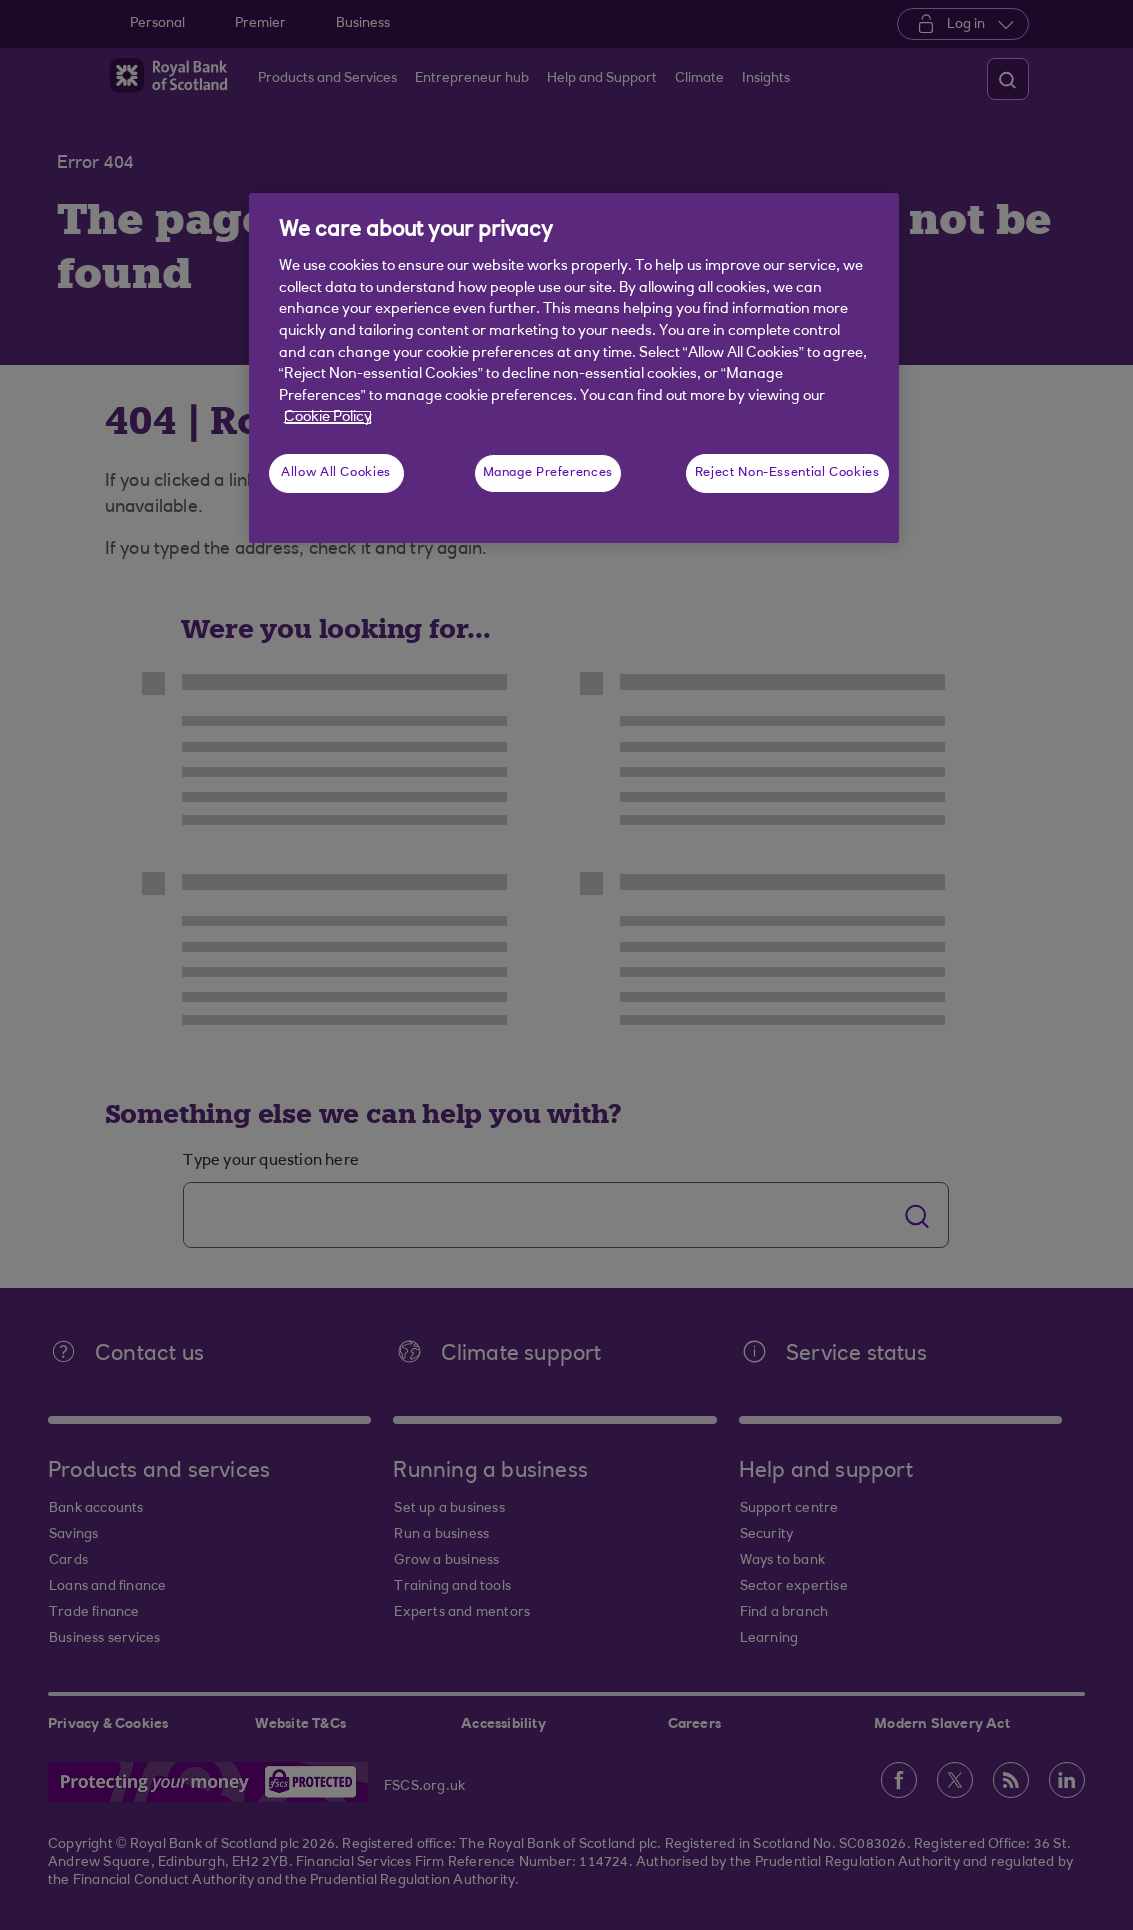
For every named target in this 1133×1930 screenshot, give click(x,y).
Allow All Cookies (336, 473)
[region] (574, 368)
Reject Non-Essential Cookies (787, 473)
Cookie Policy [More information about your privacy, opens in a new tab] (328, 417)
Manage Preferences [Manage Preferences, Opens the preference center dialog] (548, 473)
